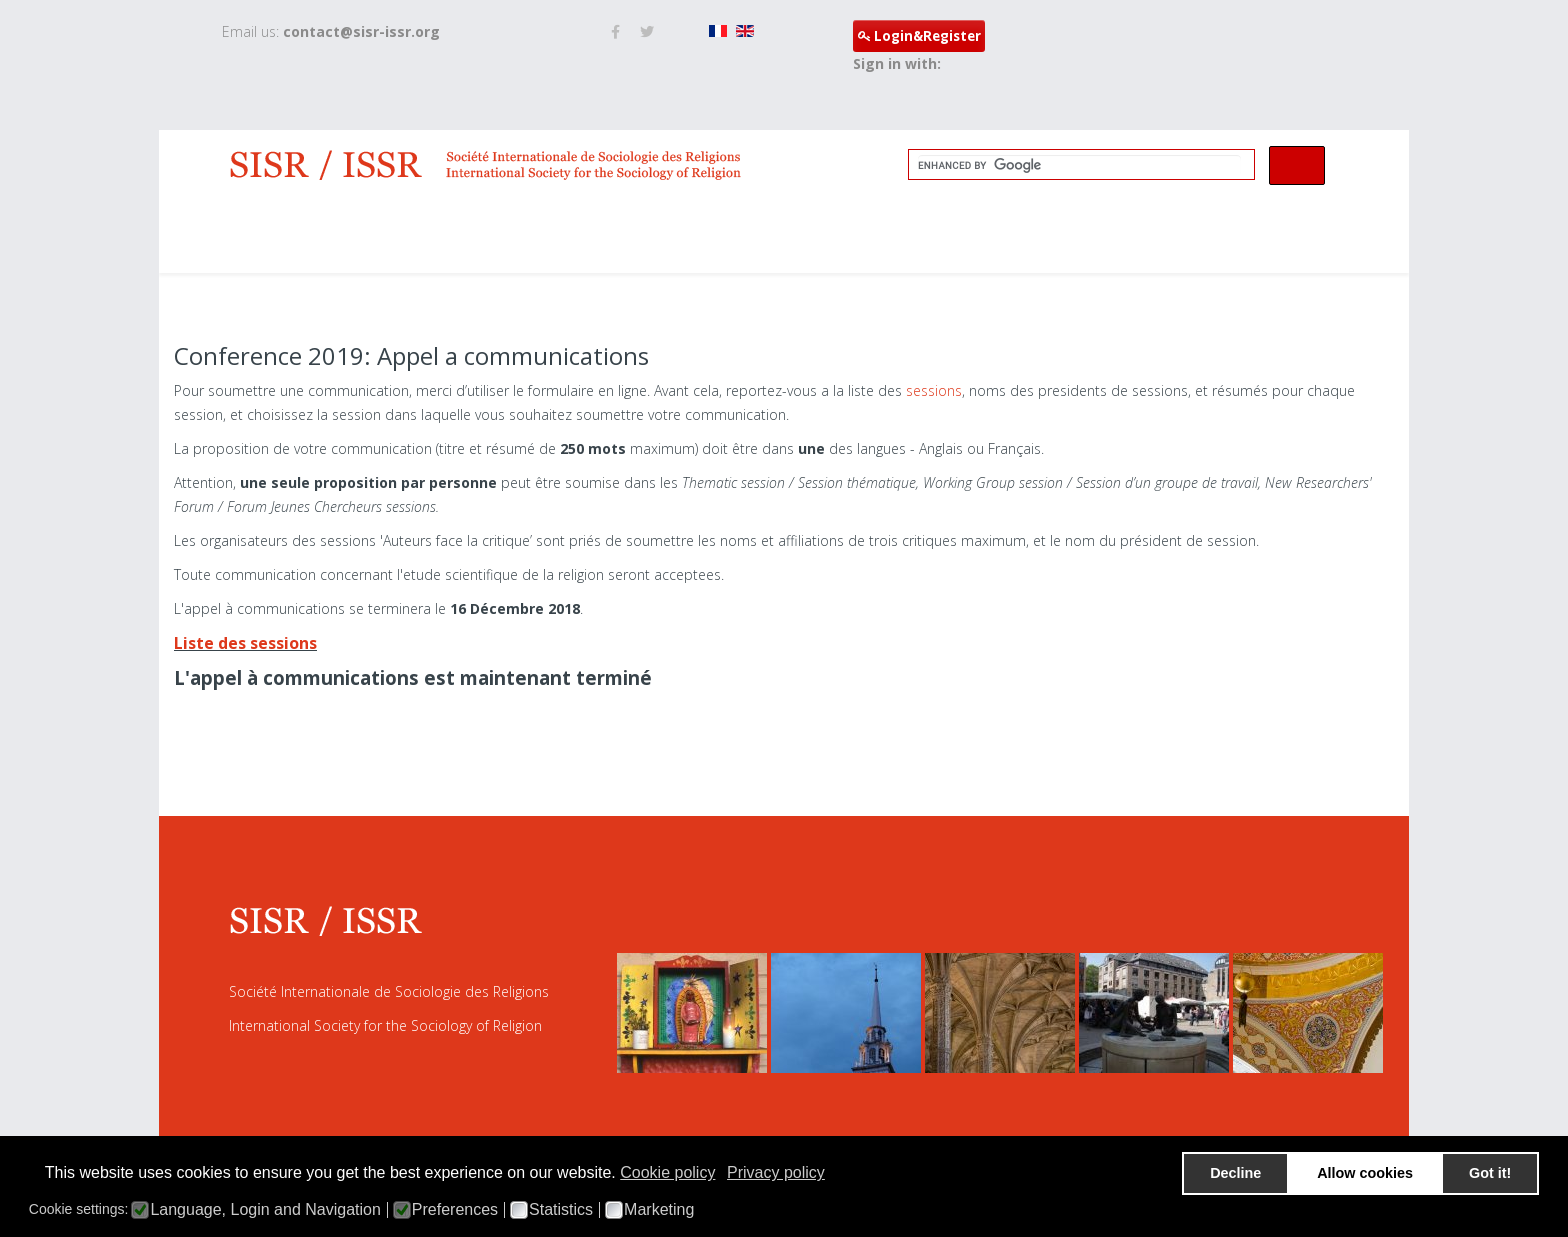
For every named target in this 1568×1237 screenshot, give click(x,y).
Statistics (561, 1210)
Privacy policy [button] (776, 1172)
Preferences (455, 1210)
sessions (934, 390)
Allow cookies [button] (1365, 1173)
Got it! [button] (1490, 1173)
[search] (1079, 165)
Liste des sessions (245, 643)
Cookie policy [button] (667, 1172)
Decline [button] (1235, 1173)
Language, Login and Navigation (265, 1210)
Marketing (659, 1210)
